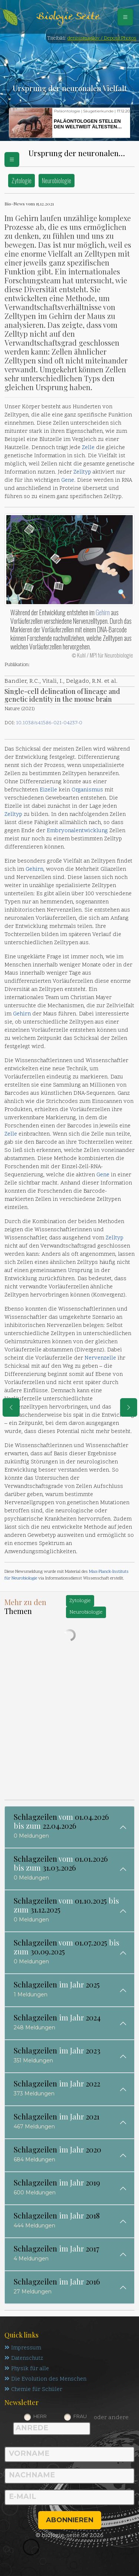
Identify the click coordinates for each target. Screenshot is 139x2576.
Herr (40, 2416)
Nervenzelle (100, 1358)
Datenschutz (23, 2358)
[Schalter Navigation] (125, 17)
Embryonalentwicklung (77, 831)
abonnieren (69, 2520)
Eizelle (48, 790)
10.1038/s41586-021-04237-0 (49, 723)
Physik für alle (26, 2369)
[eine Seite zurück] (11, 1407)
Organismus (87, 790)
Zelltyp (82, 472)
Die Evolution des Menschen (45, 2379)
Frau (80, 2416)
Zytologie (21, 180)
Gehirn (103, 612)
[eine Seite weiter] (128, 1407)
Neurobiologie (56, 180)
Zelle (88, 448)
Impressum (22, 2348)
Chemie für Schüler (33, 2390)
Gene (67, 480)
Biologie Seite (67, 17)
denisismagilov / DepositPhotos (101, 38)
